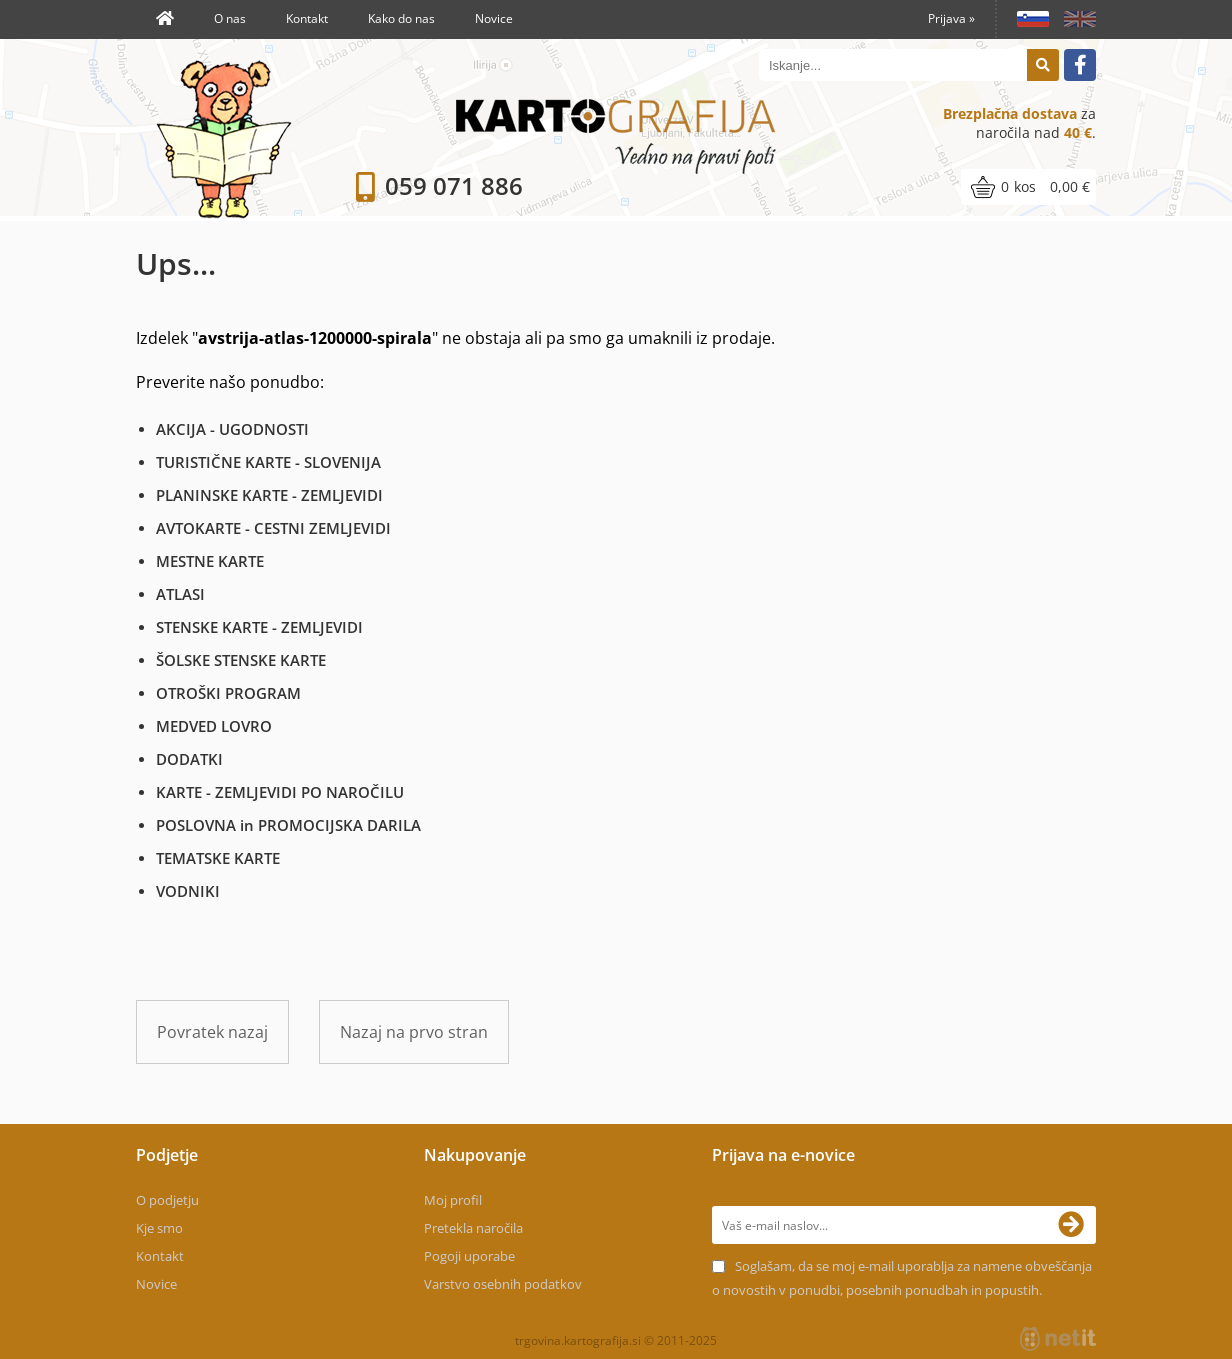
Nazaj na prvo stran (414, 1032)
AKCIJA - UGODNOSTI (232, 429)
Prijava (951, 18)
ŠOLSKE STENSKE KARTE (241, 660)
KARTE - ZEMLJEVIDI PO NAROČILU (280, 792)
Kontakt (307, 18)
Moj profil (453, 1200)
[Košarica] (1028, 187)
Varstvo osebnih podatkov (503, 1284)
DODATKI (189, 759)
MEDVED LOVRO (214, 726)
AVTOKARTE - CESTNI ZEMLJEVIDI (273, 528)
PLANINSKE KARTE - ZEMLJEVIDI (269, 495)
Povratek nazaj (212, 1032)
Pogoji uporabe (469, 1256)
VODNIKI (188, 891)
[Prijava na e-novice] (1077, 1225)
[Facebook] (1080, 65)
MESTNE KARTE (210, 561)
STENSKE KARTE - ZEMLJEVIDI (259, 627)
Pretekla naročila (473, 1228)
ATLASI (180, 594)
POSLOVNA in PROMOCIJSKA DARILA (288, 825)
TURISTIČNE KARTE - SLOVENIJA (268, 462)
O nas (230, 18)
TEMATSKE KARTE (218, 858)
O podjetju (167, 1200)
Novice (494, 18)
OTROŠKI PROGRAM (228, 693)
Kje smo (159, 1228)
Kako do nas (401, 18)
